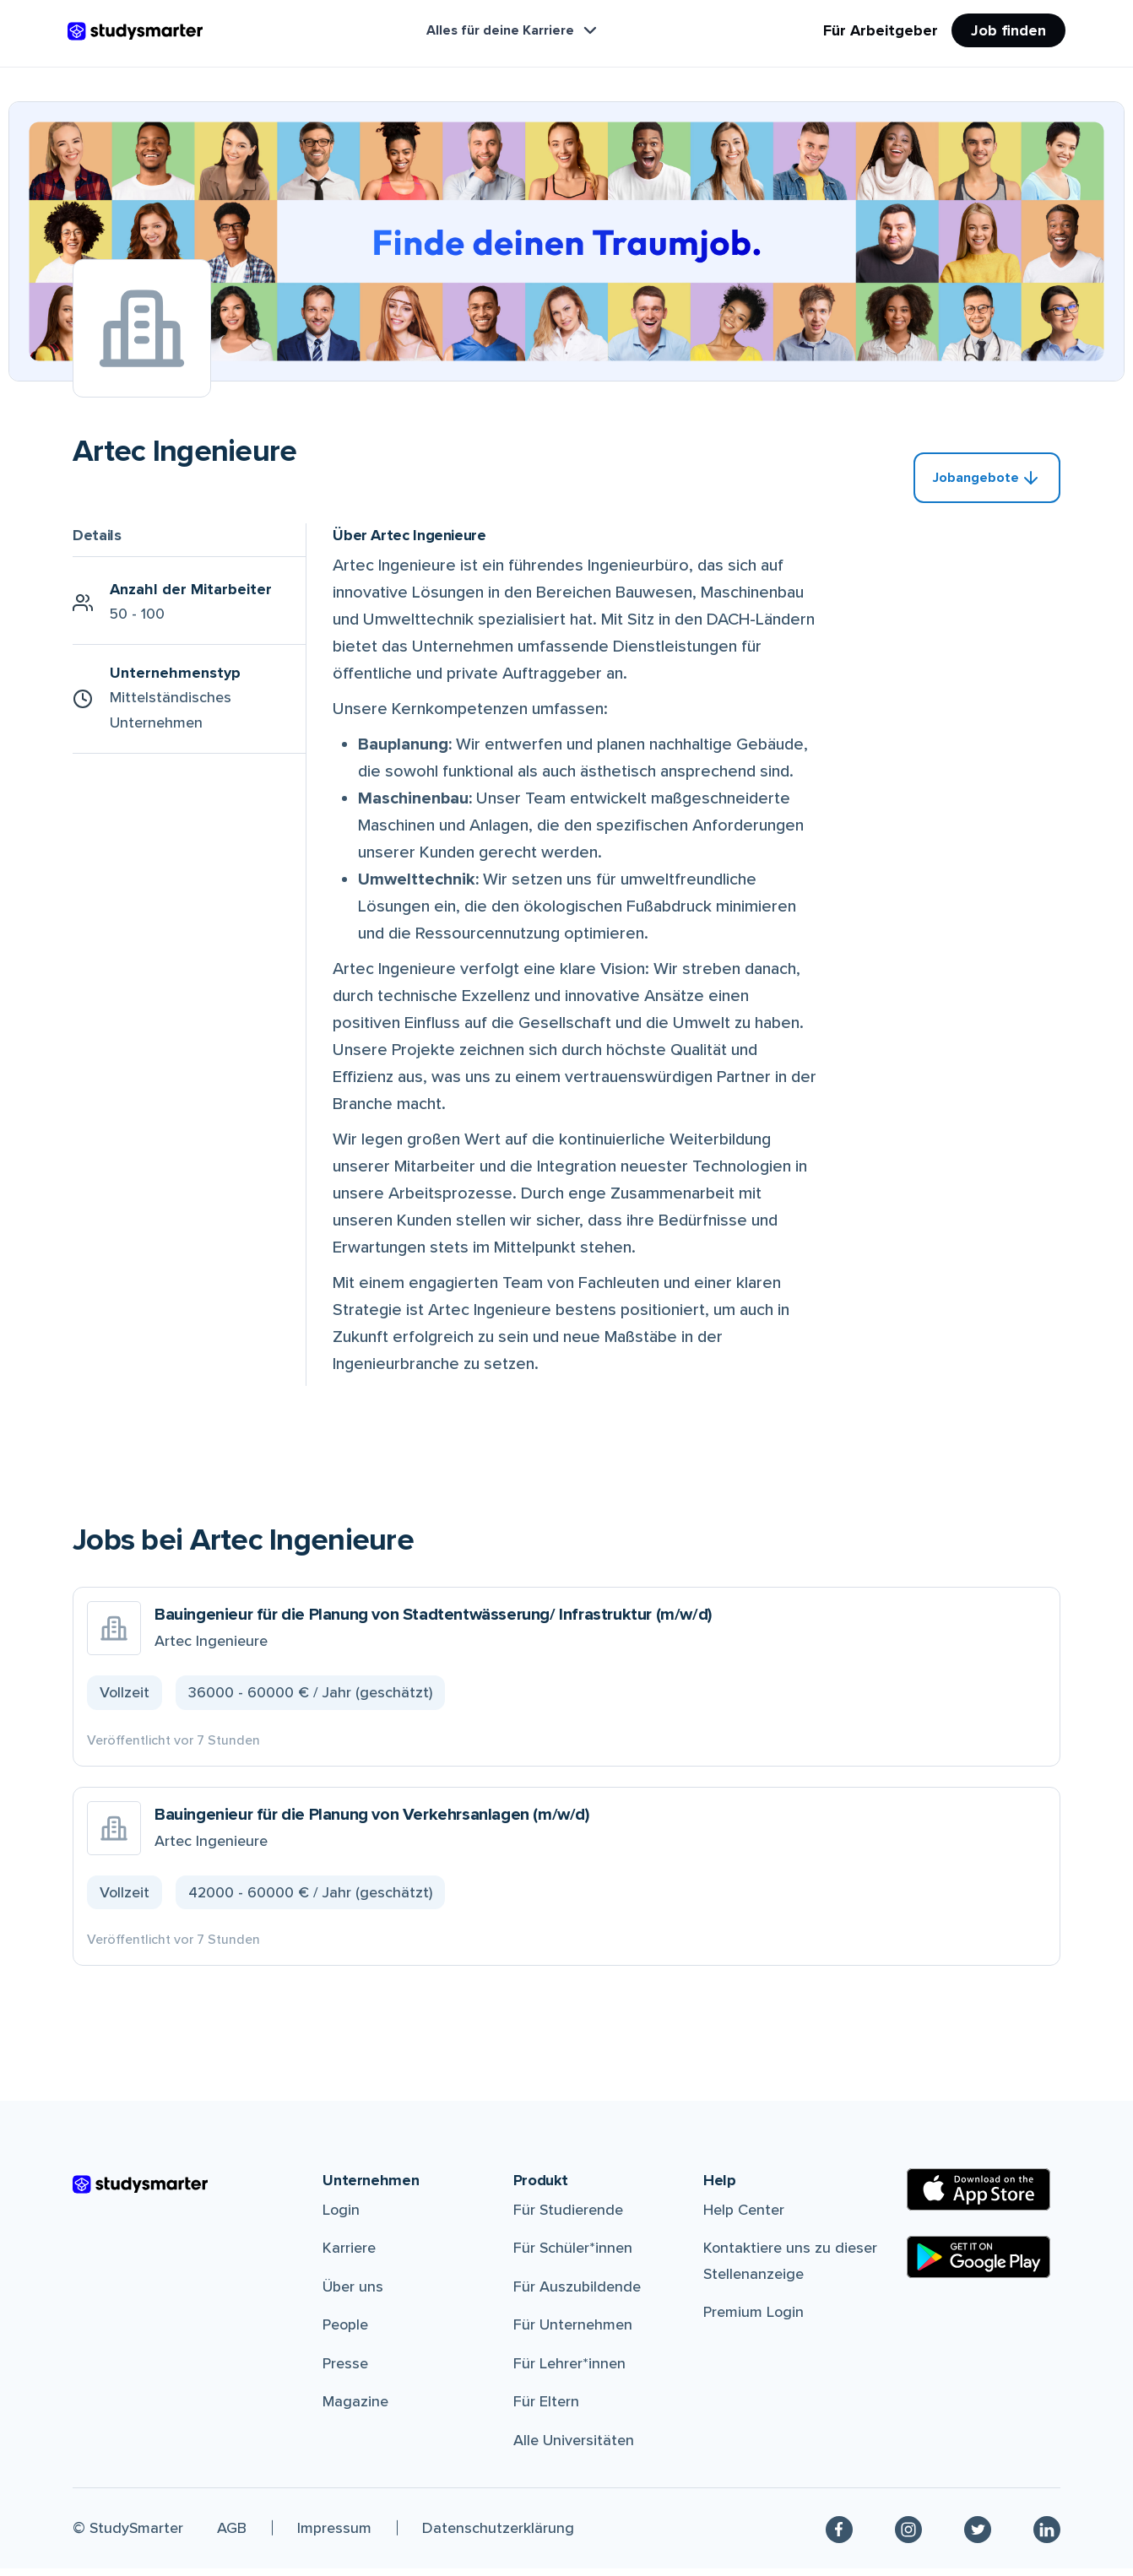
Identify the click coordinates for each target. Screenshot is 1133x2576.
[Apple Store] (978, 2197)
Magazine (355, 2409)
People (345, 2333)
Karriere (349, 2256)
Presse (345, 2371)
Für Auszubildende (577, 2294)
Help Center (743, 2217)
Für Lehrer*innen (569, 2371)
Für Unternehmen (572, 2333)
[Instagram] (908, 2536)
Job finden (1008, 30)
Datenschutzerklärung (498, 2535)
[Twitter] (977, 2536)
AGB (232, 2535)
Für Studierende (568, 2217)
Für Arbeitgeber (880, 30)
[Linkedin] (1046, 2536)
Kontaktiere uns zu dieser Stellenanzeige (790, 2269)
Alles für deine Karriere (513, 30)
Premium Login (753, 2320)
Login (341, 2217)
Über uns (353, 2294)
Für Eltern (546, 2409)
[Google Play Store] (978, 2264)
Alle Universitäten (573, 2448)
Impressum (334, 2535)
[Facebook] (839, 2536)
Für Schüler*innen (572, 2256)
